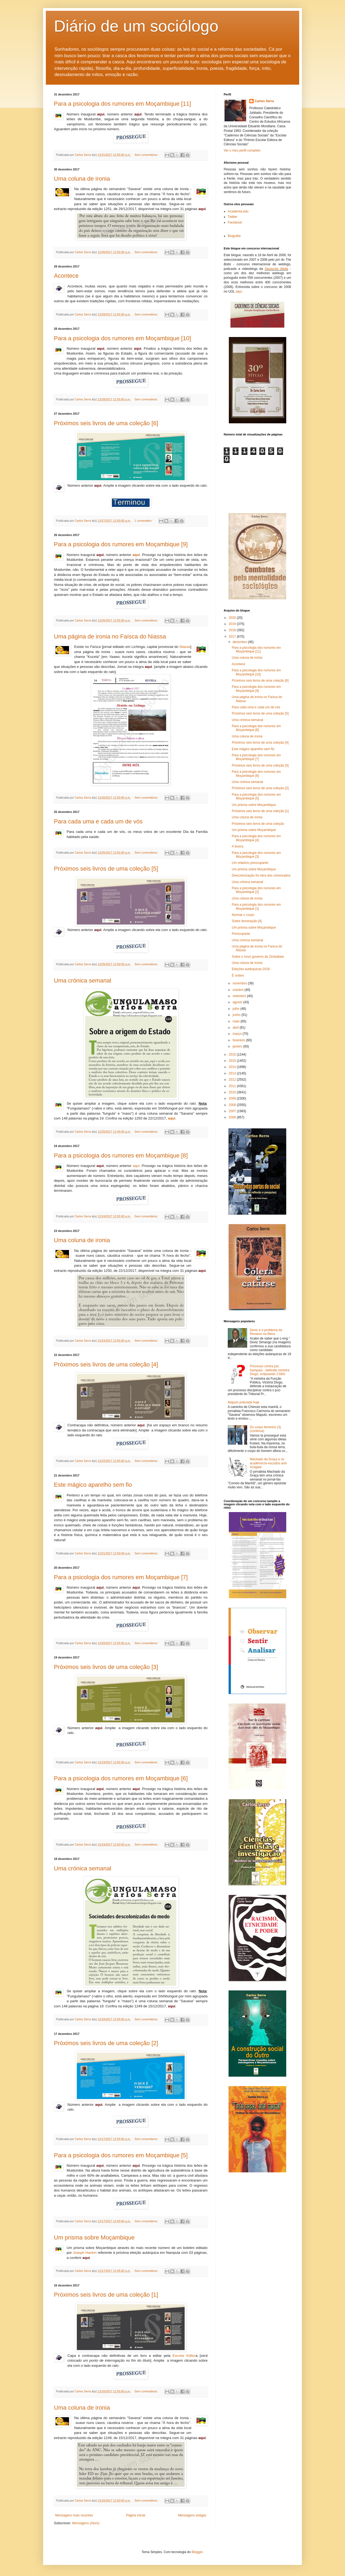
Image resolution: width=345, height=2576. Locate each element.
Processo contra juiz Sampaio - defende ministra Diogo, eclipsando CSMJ (269, 1370)
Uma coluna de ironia (82, 178)
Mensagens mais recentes (74, 2515)
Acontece (66, 275)
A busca (237, 846)
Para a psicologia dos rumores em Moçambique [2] (256, 890)
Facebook (235, 222)
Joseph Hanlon (84, 2253)
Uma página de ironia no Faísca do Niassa (110, 636)
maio (236, 1021)
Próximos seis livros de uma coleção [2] (106, 2043)
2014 (233, 1067)
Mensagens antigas (192, 2515)
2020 (233, 618)
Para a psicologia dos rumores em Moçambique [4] (256, 838)
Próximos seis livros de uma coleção (258, 824)
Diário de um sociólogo (136, 26)
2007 (233, 1111)
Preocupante (241, 934)
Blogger (197, 2552)
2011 (233, 1086)
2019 (233, 624)
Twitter (232, 217)
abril (236, 1027)
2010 (233, 1092)
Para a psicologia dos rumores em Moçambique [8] (121, 1155)
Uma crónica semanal (82, 980)
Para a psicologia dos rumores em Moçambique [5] (121, 2155)
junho (237, 1015)
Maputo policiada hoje (243, 1402)
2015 (233, 1061)
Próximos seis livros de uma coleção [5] (106, 868)
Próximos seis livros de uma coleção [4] (106, 1364)
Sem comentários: (146, 154)
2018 (233, 630)
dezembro (240, 642)
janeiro (238, 1046)
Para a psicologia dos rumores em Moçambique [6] (121, 1778)
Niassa (185, 647)
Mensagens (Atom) (85, 2523)
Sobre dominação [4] (247, 921)
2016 (233, 1054)
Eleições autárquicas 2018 (251, 969)
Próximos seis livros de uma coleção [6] (106, 423)
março (238, 1034)
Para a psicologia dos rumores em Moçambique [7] (121, 1577)
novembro (240, 983)
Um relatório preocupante (250, 863)
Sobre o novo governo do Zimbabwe (258, 957)
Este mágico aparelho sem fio (93, 1484)
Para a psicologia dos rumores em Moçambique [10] (122, 338)
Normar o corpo (243, 915)
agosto (238, 1002)
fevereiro (239, 1040)
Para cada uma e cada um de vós (98, 821)
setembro (240, 996)
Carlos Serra (264, 101)
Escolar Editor (184, 2356)
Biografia (234, 236)
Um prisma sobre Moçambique (94, 2237)
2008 (233, 1105)
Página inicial (135, 2515)
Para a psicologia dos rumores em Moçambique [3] (256, 854)
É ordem (238, 975)
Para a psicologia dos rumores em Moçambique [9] (121, 544)
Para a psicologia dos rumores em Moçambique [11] (122, 103)
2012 (233, 1079)
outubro (238, 990)
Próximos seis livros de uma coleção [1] (106, 2294)
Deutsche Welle (276, 269)
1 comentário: (143, 520)
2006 (233, 1117)
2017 (233, 636)
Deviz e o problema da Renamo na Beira (266, 1332)
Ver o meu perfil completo (242, 150)
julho (236, 1009)
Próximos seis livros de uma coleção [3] (106, 1667)
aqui (136, 555)
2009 (233, 1098)
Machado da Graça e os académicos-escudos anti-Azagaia (268, 1463)
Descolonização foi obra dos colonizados (261, 875)
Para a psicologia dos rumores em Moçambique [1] (256, 906)
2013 (233, 1073)
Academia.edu (238, 211)
